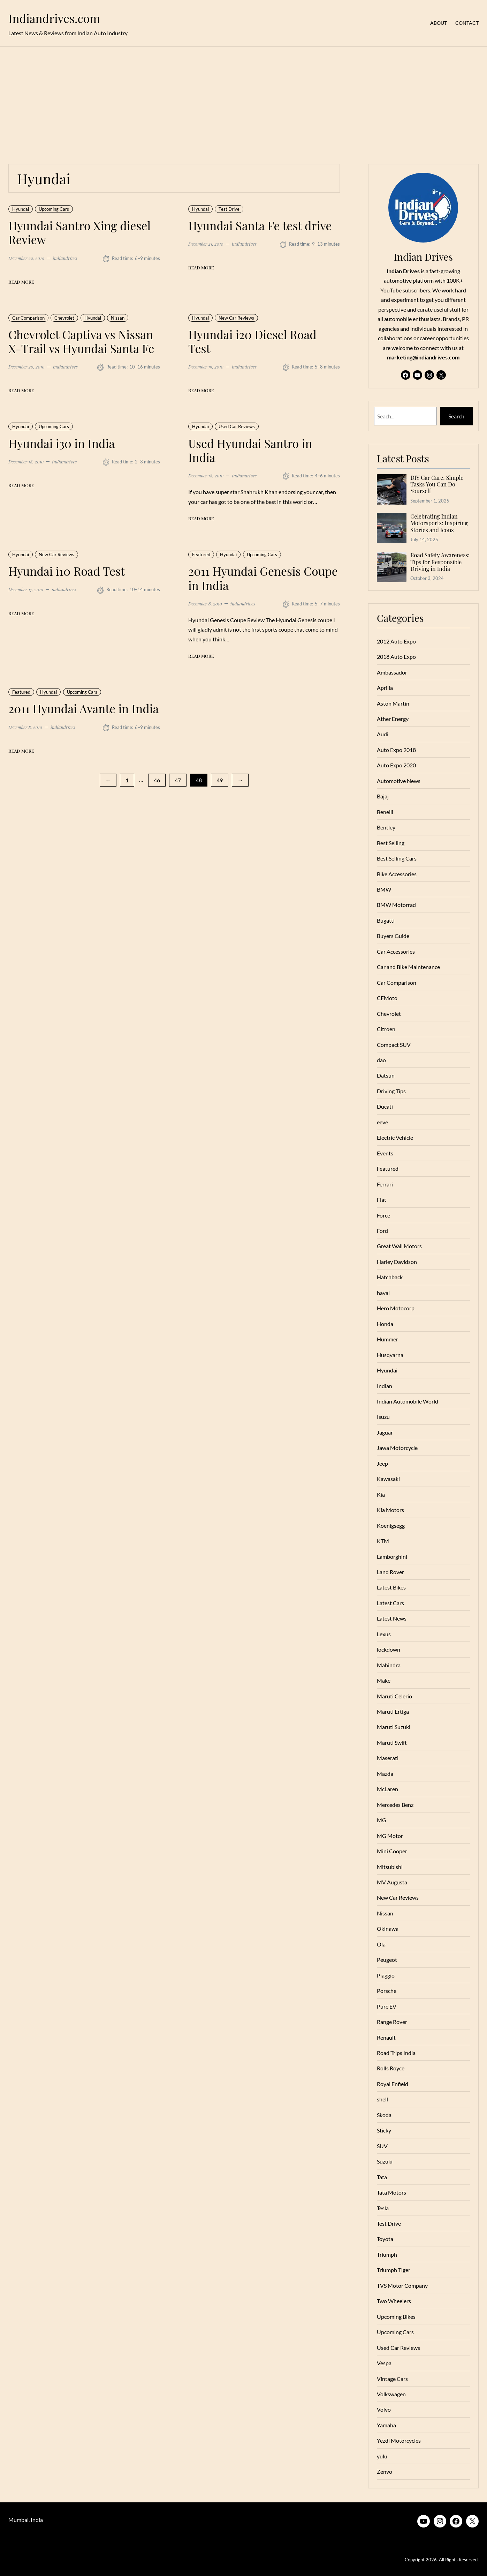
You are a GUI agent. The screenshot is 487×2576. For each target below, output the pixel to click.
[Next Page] (240, 780)
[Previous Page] (108, 780)
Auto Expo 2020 (396, 765)
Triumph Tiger (393, 2269)
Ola (381, 1944)
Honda (385, 1323)
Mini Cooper (392, 1851)
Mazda (385, 1773)
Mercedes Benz (395, 1804)
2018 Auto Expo (396, 656)
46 (157, 780)
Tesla (383, 2208)
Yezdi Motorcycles (399, 2440)
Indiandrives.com (54, 18)
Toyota (385, 2238)
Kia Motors (390, 1509)
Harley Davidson (397, 1261)
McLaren (387, 1789)
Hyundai (20, 209)
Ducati (385, 1106)
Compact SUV (394, 1044)
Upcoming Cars (54, 209)
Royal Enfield (392, 2083)
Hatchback (390, 1277)
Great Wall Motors (399, 1246)
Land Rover (390, 1572)
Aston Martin (393, 703)
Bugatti (386, 920)
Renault (386, 2037)
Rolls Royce (390, 2068)
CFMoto (387, 998)
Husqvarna (390, 1355)
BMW (384, 889)
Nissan (117, 318)
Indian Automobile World (407, 1401)
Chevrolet (64, 318)
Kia (381, 1494)
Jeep (382, 1463)
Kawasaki (388, 1478)
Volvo (384, 2409)
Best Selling (390, 843)
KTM (383, 1541)
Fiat (381, 1199)
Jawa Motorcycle (397, 1447)
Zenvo (384, 2471)
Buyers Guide (393, 935)
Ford (382, 1230)
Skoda (384, 2115)
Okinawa (387, 1928)
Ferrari (385, 1184)
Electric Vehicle (395, 1137)
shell (382, 2099)
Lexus (384, 1634)
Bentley (386, 827)
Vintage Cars (392, 2378)
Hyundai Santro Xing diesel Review (79, 232)
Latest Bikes (391, 1587)
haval (383, 1292)
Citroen (386, 1029)
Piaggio (386, 1975)
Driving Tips (391, 1091)
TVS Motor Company (402, 2285)
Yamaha (386, 2425)
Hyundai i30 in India (61, 443)
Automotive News (398, 780)
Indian (384, 1386)
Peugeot (387, 1959)
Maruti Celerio (394, 1696)
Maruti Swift (392, 1742)
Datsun (386, 1075)
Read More (21, 282)
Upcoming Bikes (396, 2316)
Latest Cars (390, 1603)
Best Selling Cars (397, 858)
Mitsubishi (390, 1866)
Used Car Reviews (237, 426)
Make (383, 1680)
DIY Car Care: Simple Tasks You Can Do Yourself (436, 484)
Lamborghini (392, 1556)
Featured (201, 554)
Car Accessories (396, 951)
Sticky (384, 2130)
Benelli (385, 812)
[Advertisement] (244, 101)
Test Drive (229, 209)
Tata (382, 2177)
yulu (382, 2456)
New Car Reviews (236, 318)
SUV (382, 2146)
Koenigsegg (391, 1525)
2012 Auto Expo (396, 641)
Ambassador (392, 672)
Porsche (386, 1990)
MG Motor (390, 1835)
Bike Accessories (397, 874)
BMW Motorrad (396, 904)
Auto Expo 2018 (396, 749)
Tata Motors (391, 2192)
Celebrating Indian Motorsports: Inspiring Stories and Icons (439, 523)
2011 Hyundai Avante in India (83, 708)
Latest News (391, 1618)
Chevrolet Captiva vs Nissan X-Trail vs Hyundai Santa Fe (81, 341)
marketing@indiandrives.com (423, 357)
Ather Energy (393, 718)
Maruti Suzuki (393, 1726)
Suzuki (385, 2161)
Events (385, 1153)
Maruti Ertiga (393, 1711)
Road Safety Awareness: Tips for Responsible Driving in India (440, 562)
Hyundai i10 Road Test (66, 571)
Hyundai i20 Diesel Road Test (252, 341)
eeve (382, 1122)
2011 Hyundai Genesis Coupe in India (263, 578)
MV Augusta (392, 1882)
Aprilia (385, 687)
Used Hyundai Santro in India (250, 450)
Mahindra (389, 1665)
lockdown (388, 1649)
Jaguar (385, 1432)
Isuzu (383, 1416)
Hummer (387, 1339)
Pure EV (386, 2006)
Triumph (387, 2254)
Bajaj (383, 796)
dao (381, 1060)
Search (456, 416)
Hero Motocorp (395, 1308)
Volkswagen (391, 2394)
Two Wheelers (394, 2301)
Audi (382, 734)
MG (381, 1820)
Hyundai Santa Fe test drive (260, 225)
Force (383, 1215)
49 (219, 780)
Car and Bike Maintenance (408, 966)
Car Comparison (28, 318)
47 (178, 780)
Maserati (387, 1758)
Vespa (384, 2363)
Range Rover (392, 2021)
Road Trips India (396, 2052)
